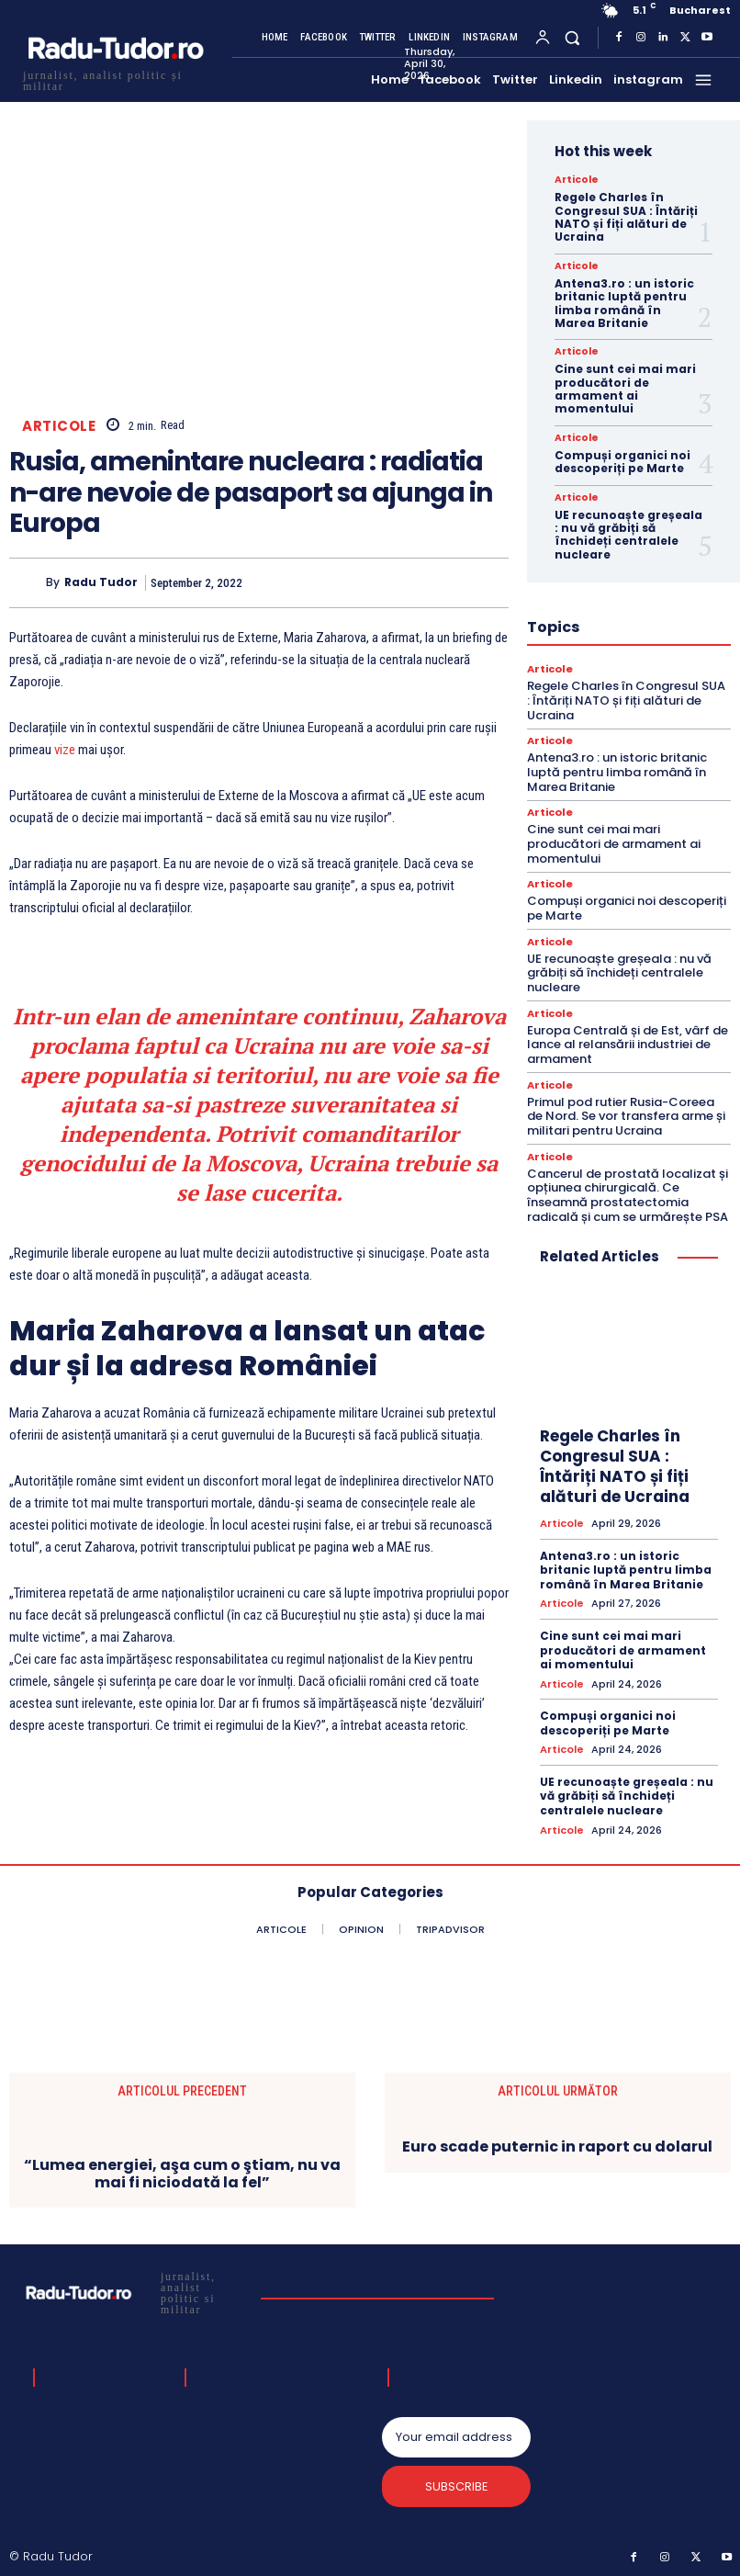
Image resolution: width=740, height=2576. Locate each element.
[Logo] (115, 78)
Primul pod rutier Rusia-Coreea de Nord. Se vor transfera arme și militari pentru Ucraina (626, 1114)
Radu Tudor (101, 582)
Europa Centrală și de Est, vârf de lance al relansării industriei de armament (627, 1044)
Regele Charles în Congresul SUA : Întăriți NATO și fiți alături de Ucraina (626, 216)
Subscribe (456, 2484)
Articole (58, 426)
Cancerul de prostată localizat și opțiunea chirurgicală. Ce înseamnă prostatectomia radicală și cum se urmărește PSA (627, 1193)
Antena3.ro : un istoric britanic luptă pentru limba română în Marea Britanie (624, 303)
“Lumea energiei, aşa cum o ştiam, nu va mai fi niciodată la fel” (182, 2170)
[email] (456, 2434)
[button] (572, 37)
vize (64, 749)
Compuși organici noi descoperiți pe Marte (622, 461)
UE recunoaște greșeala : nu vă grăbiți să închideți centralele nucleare (628, 534)
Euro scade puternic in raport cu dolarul (557, 2144)
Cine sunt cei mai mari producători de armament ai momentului (625, 388)
